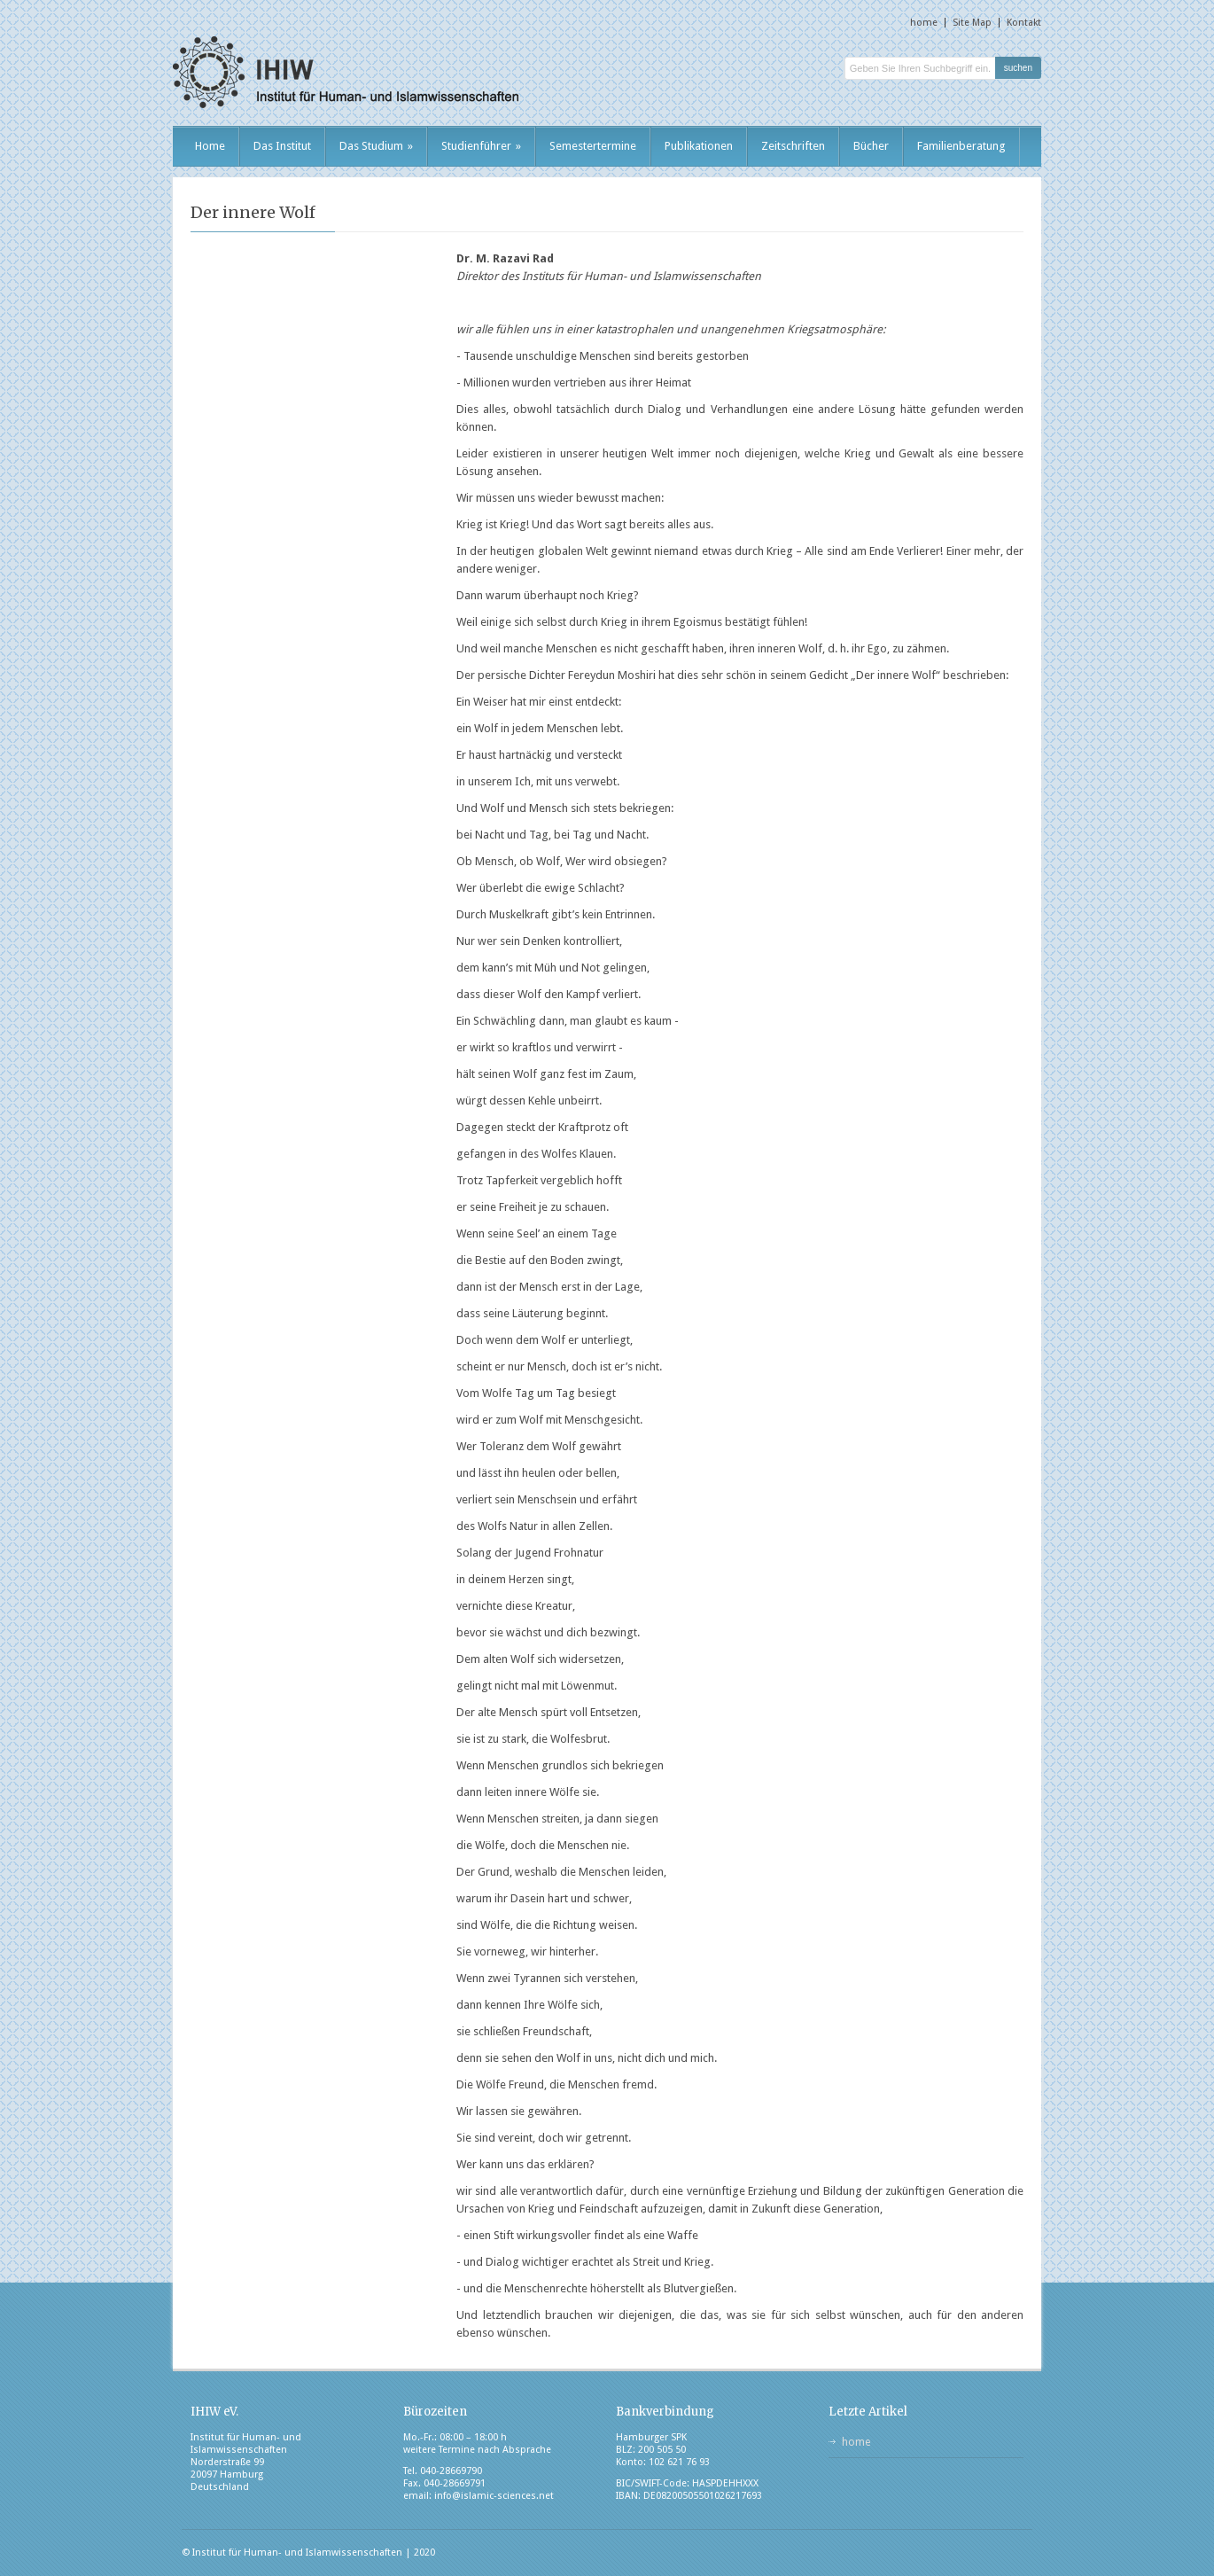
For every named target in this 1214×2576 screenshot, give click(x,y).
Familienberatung (961, 145)
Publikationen (699, 145)
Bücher (871, 145)
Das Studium (376, 145)
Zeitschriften (793, 145)
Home (210, 145)
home (924, 22)
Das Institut (282, 145)
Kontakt (1024, 22)
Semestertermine (592, 145)
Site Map (972, 22)
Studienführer (481, 145)
